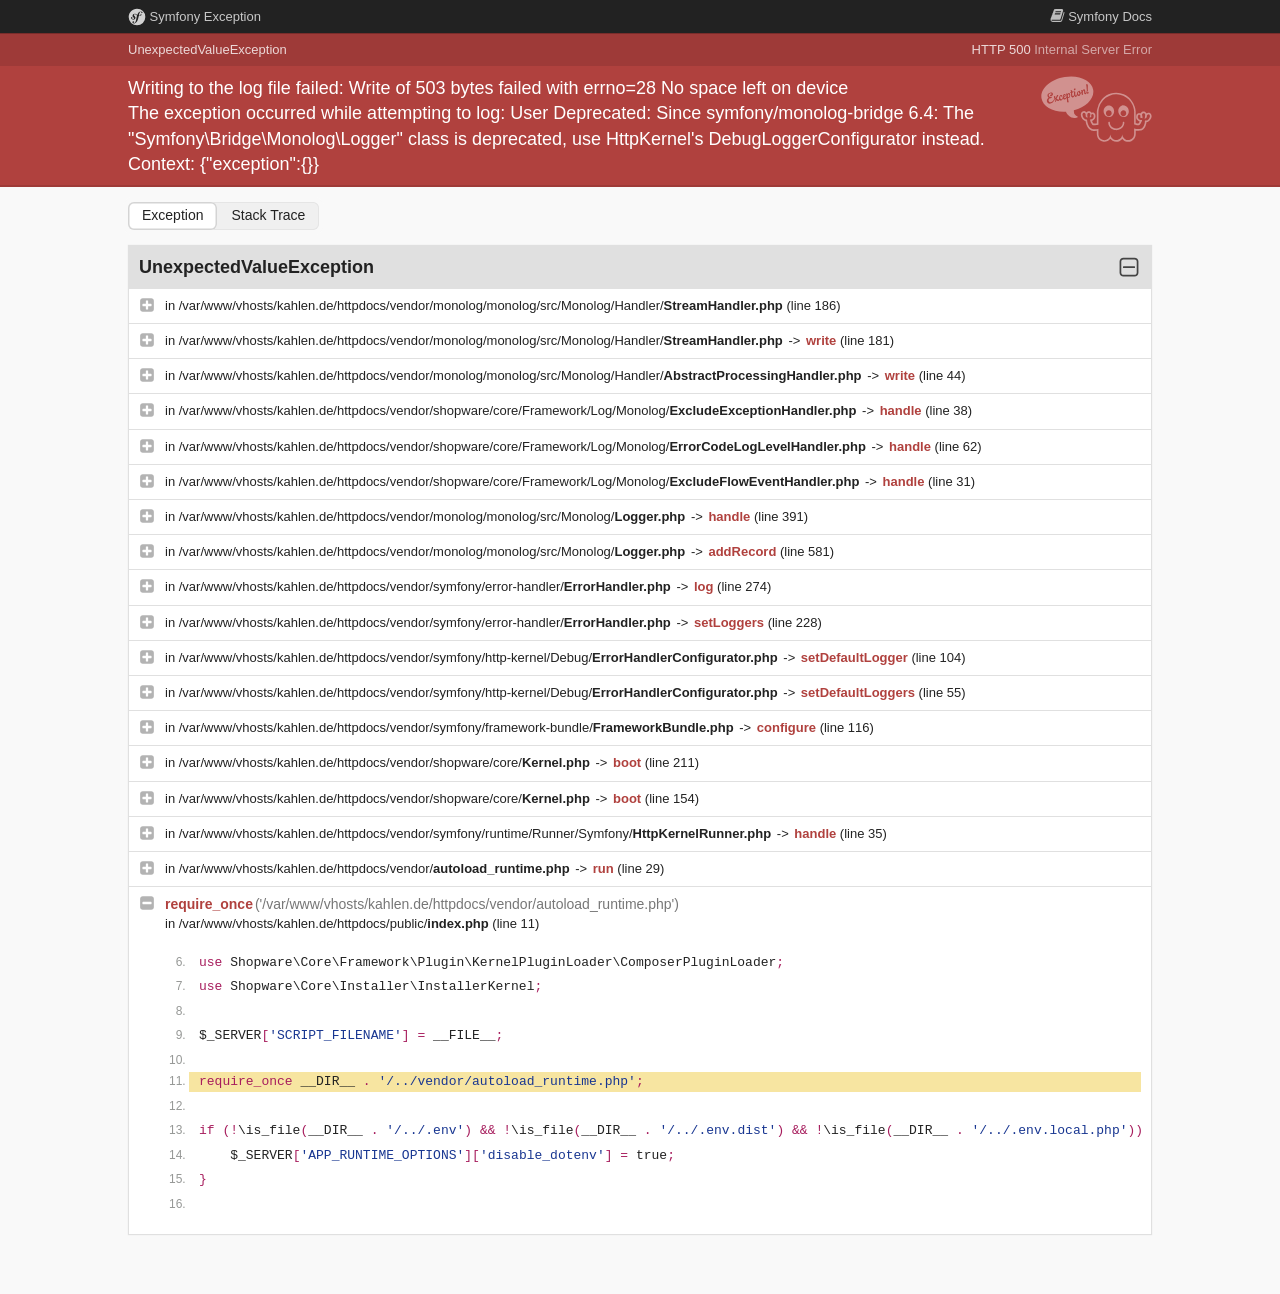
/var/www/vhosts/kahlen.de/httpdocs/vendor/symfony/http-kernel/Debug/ (480, 657)
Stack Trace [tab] (268, 215)
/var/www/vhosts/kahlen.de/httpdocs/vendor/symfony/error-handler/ (427, 586)
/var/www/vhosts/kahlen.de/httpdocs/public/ (336, 923)
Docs (1101, 16)
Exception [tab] (172, 215)
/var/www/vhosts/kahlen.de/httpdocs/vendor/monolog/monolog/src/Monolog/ (434, 516)
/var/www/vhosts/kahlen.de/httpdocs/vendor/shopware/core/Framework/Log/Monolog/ (519, 410)
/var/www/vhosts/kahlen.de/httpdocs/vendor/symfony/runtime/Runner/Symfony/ (477, 833)
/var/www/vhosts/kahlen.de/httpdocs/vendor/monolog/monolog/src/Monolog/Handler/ (483, 305)
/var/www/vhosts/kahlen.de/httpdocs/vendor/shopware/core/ (386, 762)
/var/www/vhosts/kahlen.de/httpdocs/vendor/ (376, 868)
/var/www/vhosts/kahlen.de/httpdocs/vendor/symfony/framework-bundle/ (458, 727)
